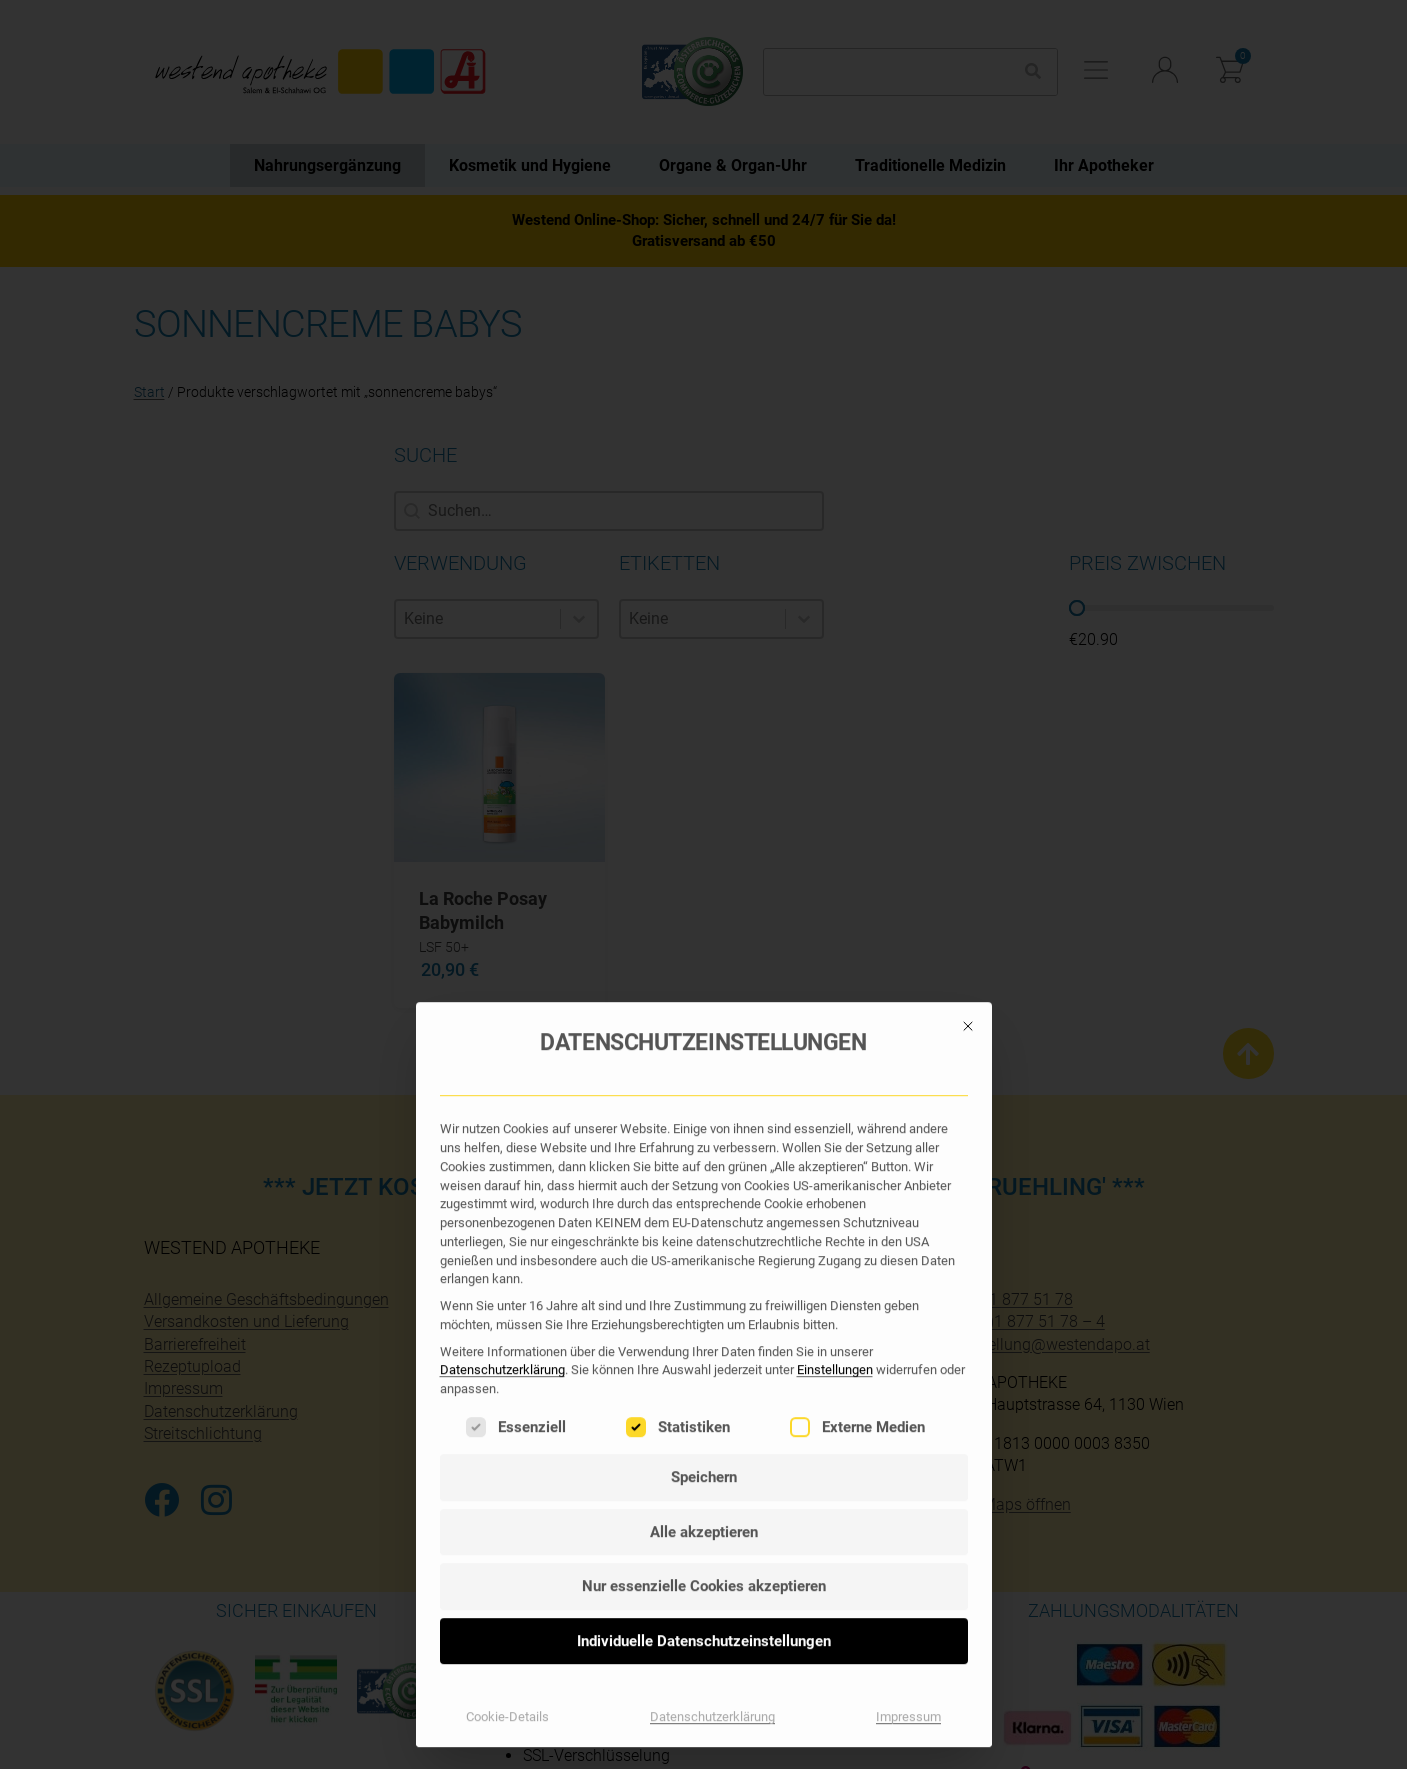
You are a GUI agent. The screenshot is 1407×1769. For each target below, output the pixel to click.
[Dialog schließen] (968, 506)
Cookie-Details (507, 1197)
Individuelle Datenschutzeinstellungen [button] (704, 1121)
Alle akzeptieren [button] (704, 1012)
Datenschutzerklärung (502, 850)
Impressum (908, 1197)
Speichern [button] (704, 958)
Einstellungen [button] (835, 850)
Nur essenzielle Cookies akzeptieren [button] (704, 1067)
